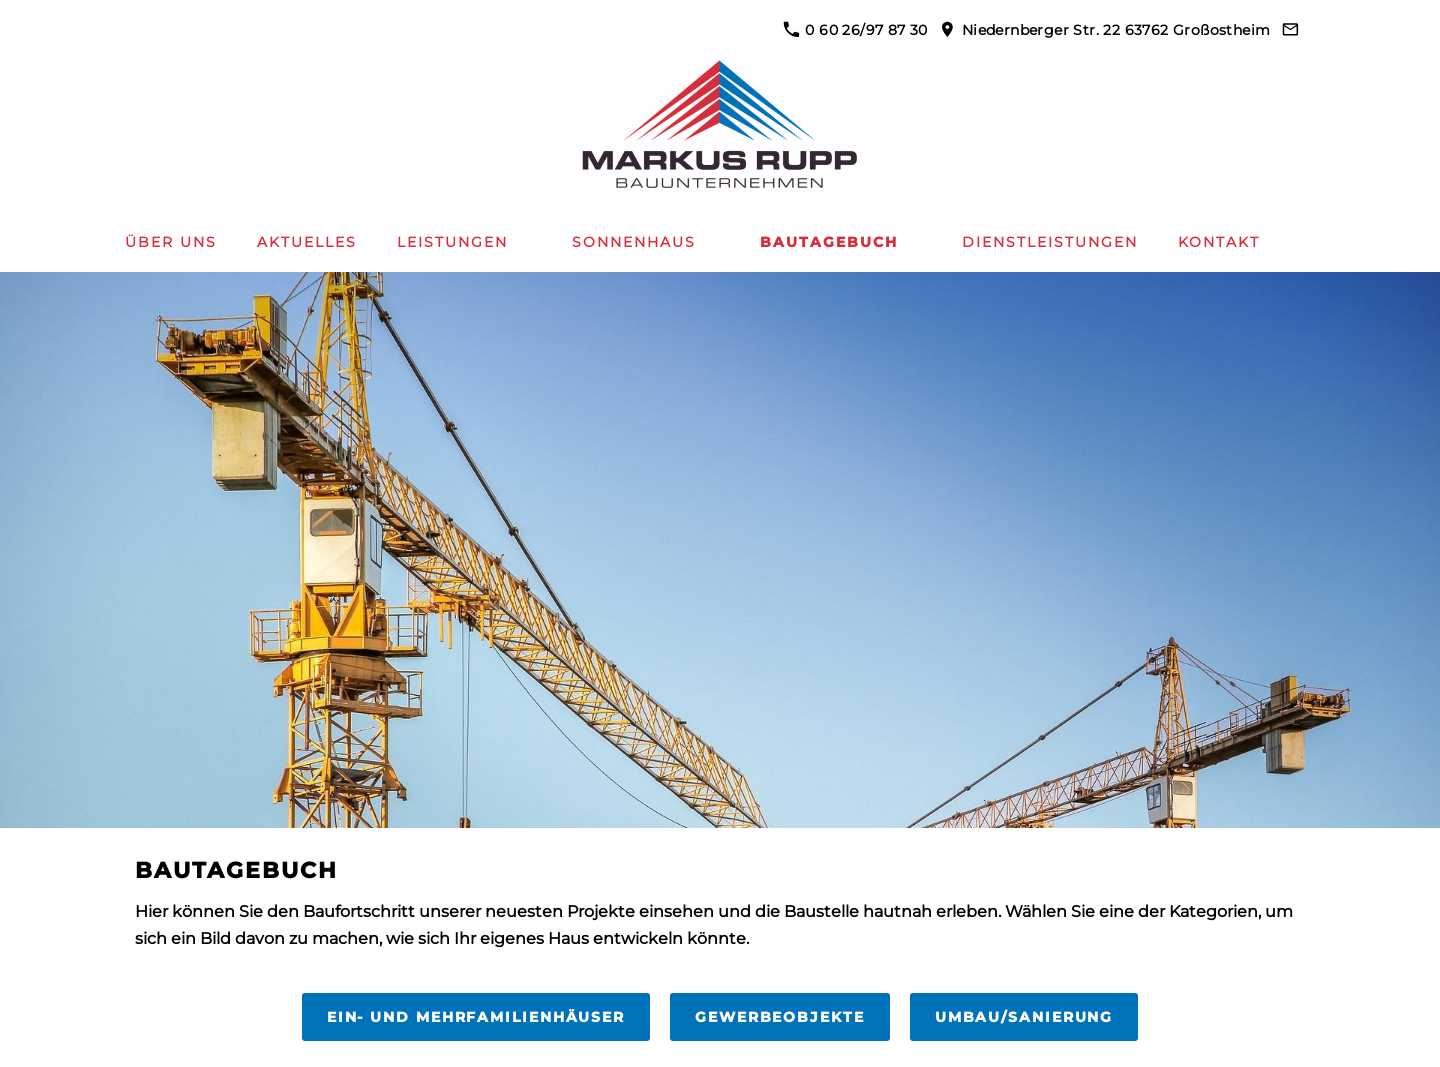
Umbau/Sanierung (1024, 1017)
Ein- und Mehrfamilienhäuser (476, 1017)
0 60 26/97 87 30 (855, 30)
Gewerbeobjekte (780, 1017)
